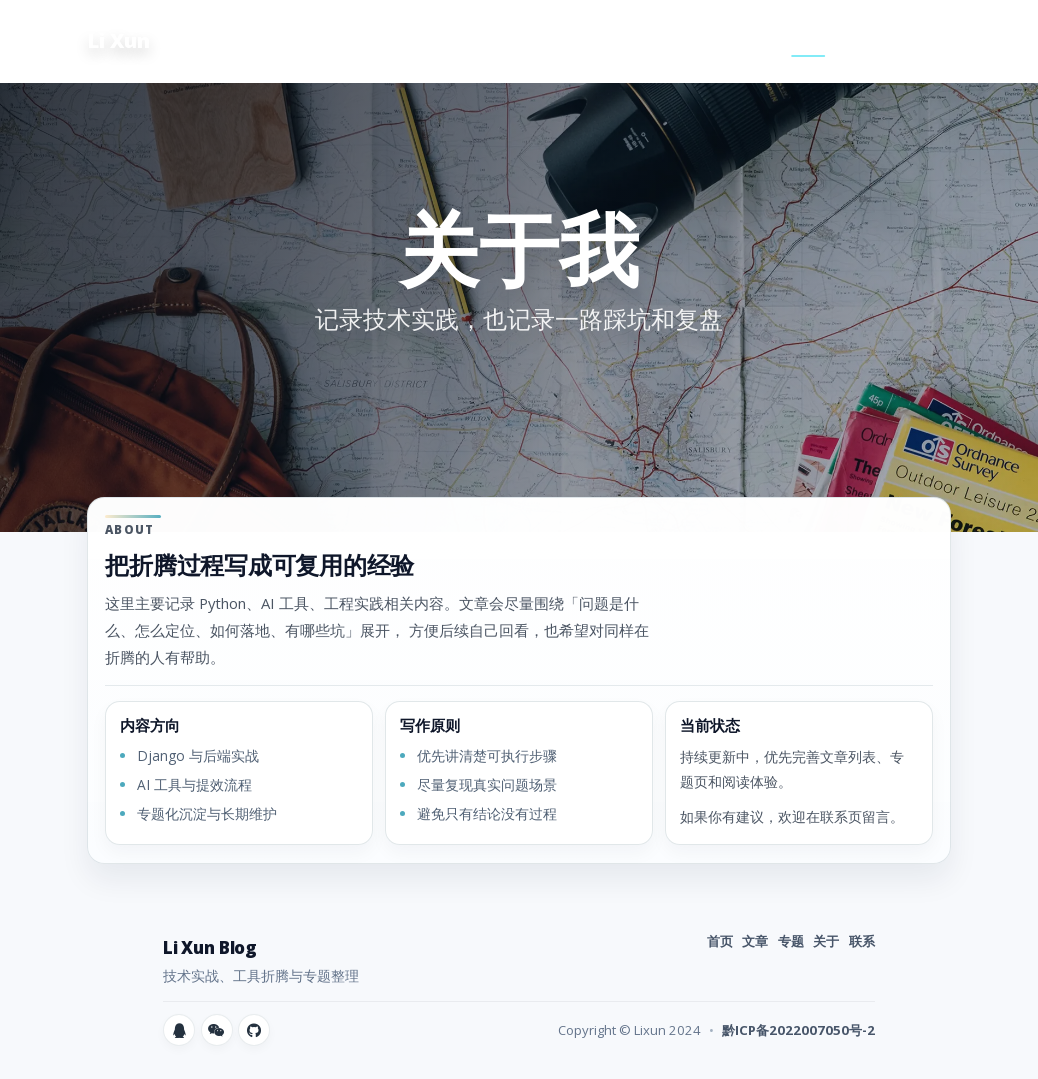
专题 (751, 40)
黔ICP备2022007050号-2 (798, 1030)
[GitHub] (254, 1030)
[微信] (217, 1030)
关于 (808, 40)
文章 (694, 40)
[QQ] (179, 1030)
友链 (922, 40)
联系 (865, 40)
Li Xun (118, 40)
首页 (636, 40)
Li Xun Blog (210, 947)
